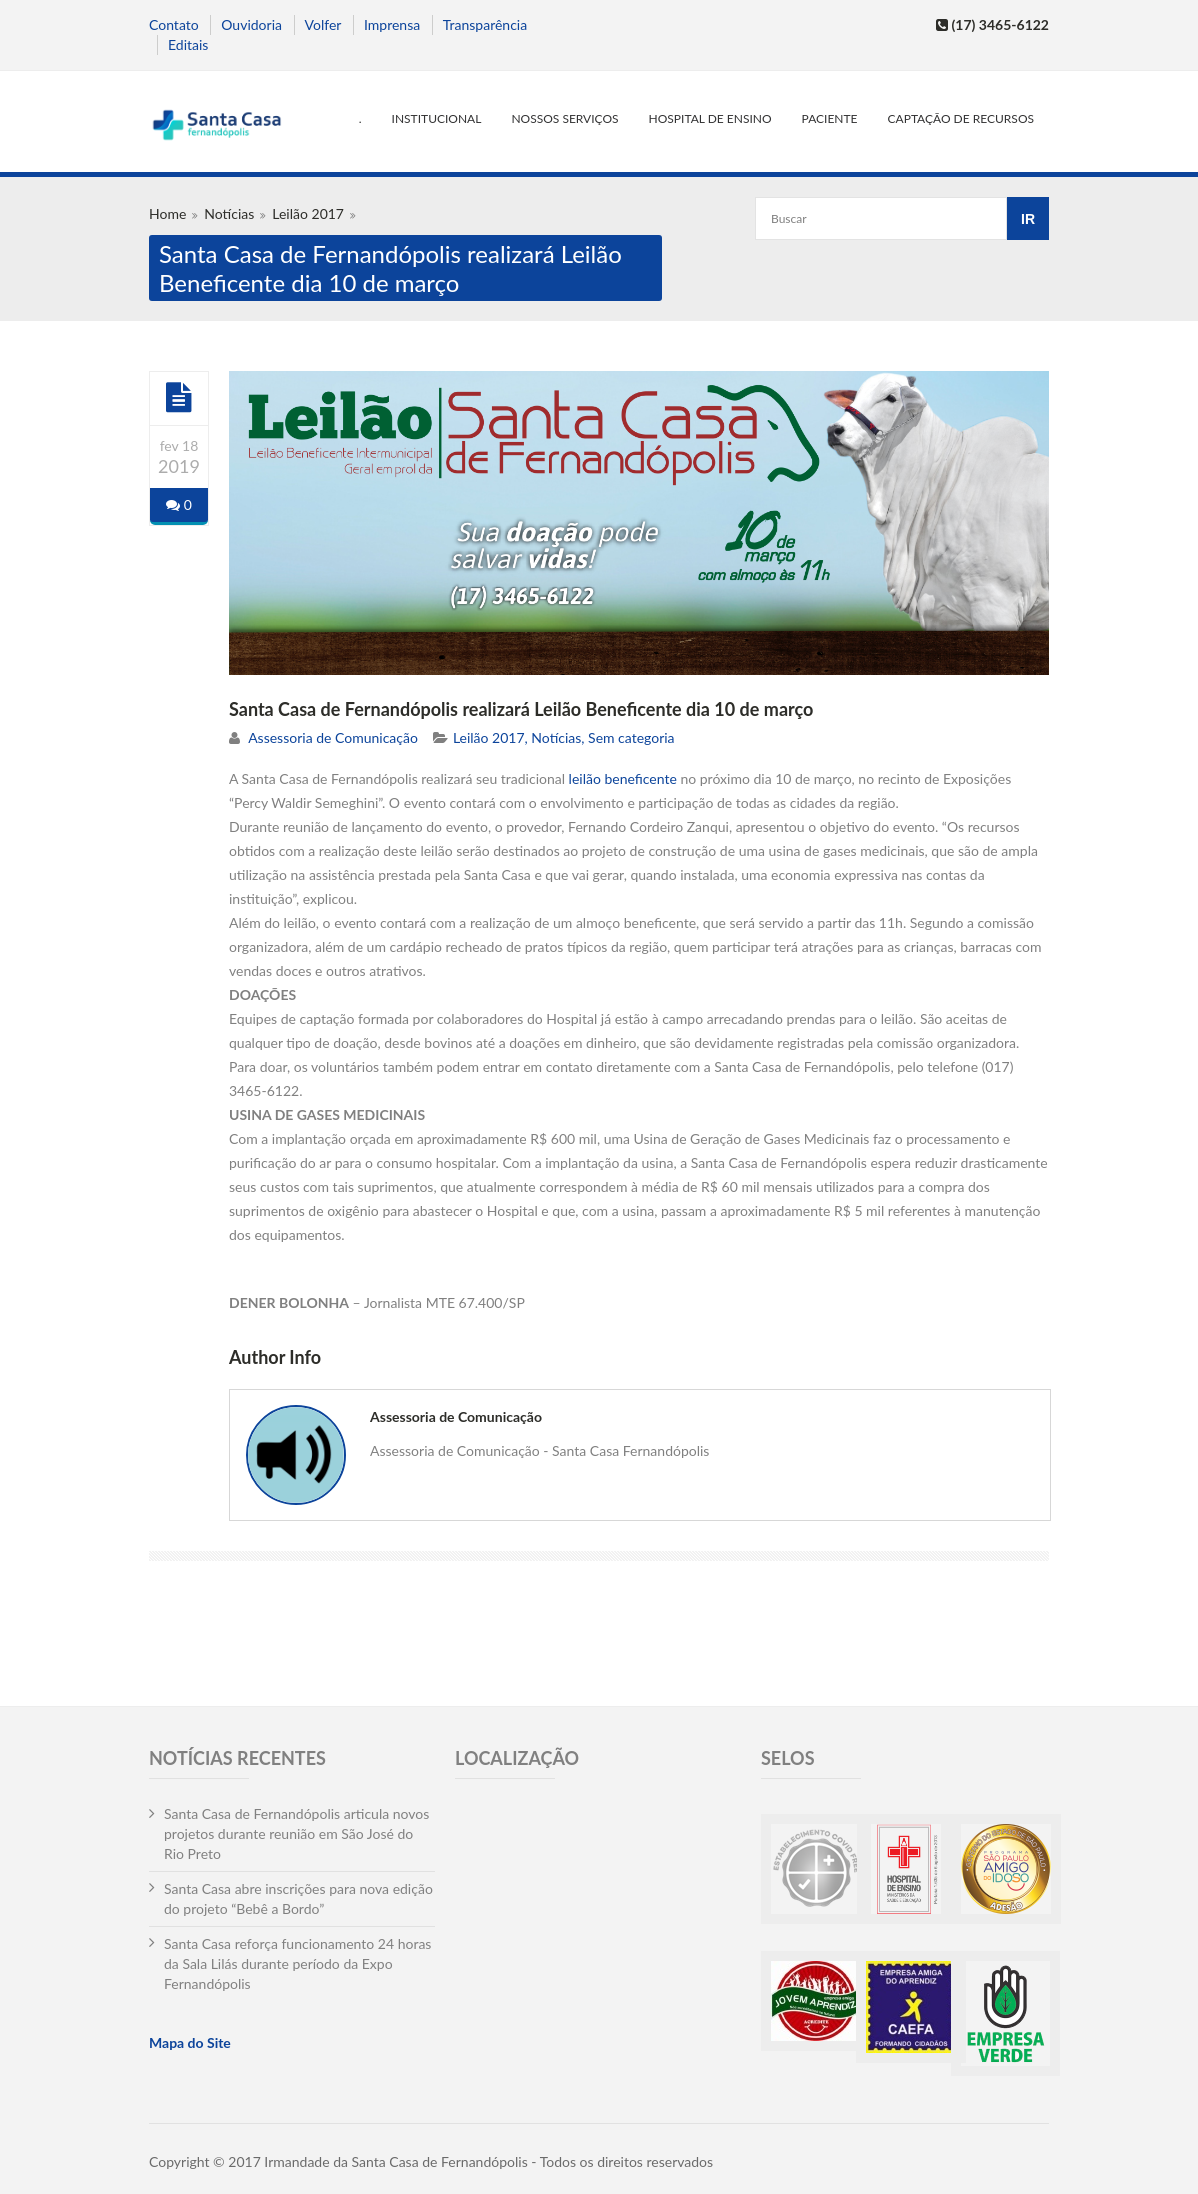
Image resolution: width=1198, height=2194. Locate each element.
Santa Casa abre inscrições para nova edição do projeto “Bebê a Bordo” (298, 1898)
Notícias (229, 213)
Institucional (437, 118)
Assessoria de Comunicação (333, 737)
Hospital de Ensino (710, 118)
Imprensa (392, 24)
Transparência (485, 24)
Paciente (830, 118)
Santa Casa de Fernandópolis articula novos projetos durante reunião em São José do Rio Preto (296, 1833)
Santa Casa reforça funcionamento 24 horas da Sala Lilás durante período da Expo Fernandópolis (297, 1963)
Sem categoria (631, 737)
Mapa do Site (190, 2042)
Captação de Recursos (961, 118)
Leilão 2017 (308, 213)
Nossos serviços (564, 118)
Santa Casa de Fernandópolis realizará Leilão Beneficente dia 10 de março (521, 709)
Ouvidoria (251, 24)
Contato (174, 24)
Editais (188, 44)
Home (167, 213)
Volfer (323, 24)
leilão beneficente (623, 778)
